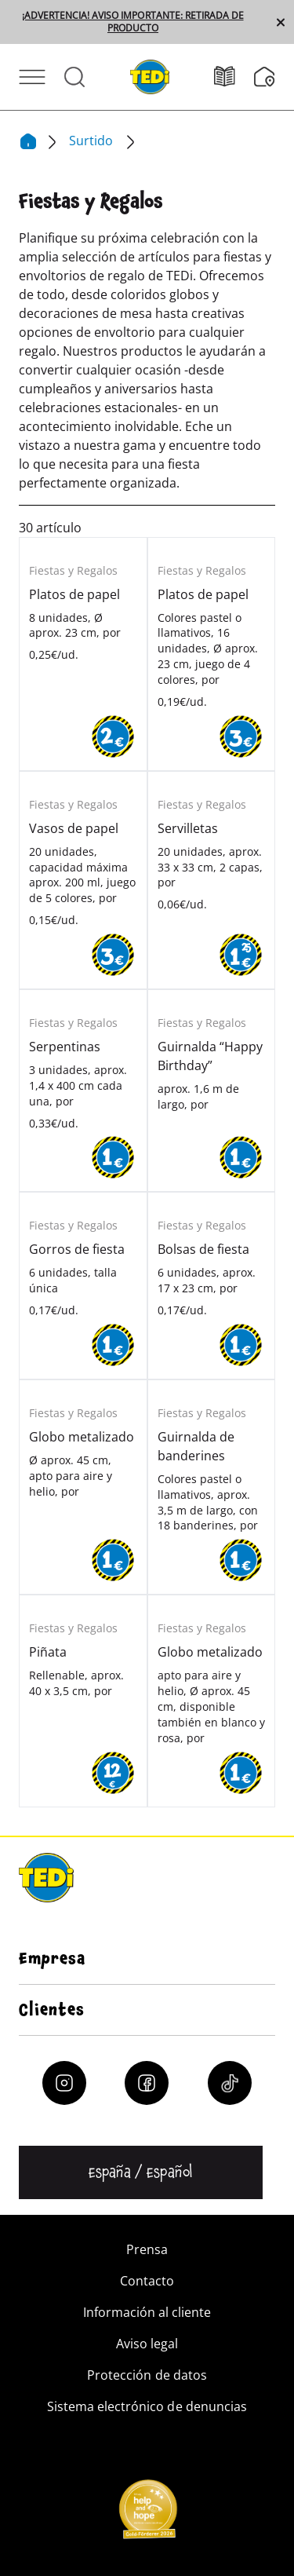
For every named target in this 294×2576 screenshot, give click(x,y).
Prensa (147, 2249)
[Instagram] (64, 2083)
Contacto (147, 2280)
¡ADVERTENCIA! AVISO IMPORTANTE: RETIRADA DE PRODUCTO (132, 22)
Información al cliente (147, 2312)
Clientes (52, 2010)
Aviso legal (147, 2343)
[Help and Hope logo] (147, 2514)
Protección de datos (146, 2375)
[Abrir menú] (32, 77)
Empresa (52, 1959)
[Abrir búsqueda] (74, 77)
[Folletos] (234, 76)
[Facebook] (147, 2083)
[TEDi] (149, 75)
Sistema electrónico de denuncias (146, 2406)
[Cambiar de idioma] (141, 2172)
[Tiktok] (230, 2083)
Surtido (92, 140)
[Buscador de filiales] (264, 77)
